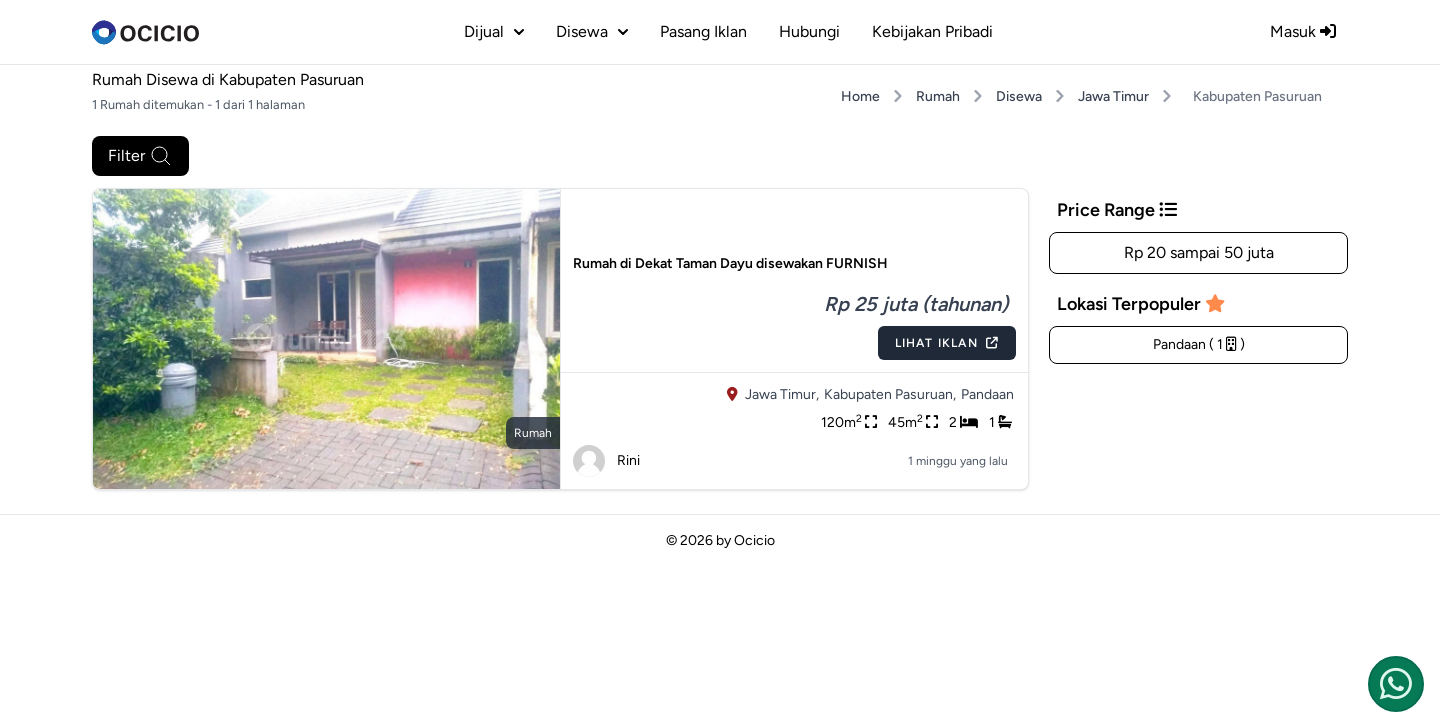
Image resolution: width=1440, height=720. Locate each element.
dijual (494, 31)
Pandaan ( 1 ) (1199, 344)
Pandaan (987, 394)
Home (860, 96)
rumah (533, 433)
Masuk (1303, 31)
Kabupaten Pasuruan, (890, 394)
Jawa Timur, (782, 394)
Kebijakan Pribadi (932, 31)
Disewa (1019, 96)
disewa (592, 31)
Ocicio (754, 540)
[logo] (145, 32)
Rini (606, 461)
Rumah (938, 96)
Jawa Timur (1113, 96)
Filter (140, 156)
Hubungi (809, 31)
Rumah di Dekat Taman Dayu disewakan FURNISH (730, 263)
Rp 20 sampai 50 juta (1199, 252)
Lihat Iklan (947, 343)
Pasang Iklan (703, 31)
